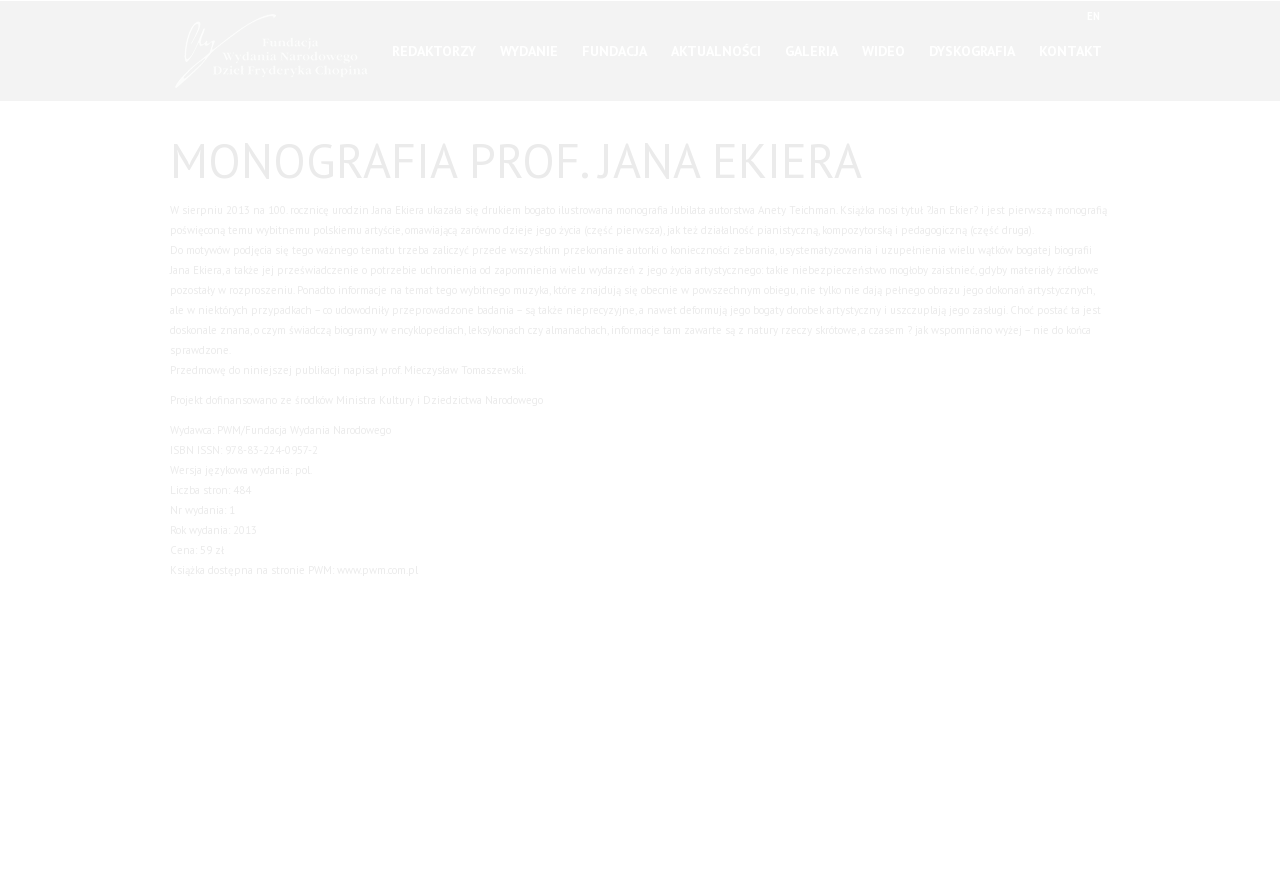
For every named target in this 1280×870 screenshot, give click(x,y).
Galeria (811, 44)
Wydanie (529, 44)
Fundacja (614, 44)
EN (1093, 15)
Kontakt (1070, 44)
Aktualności (716, 44)
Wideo (883, 44)
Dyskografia (972, 44)
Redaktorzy (434, 44)
